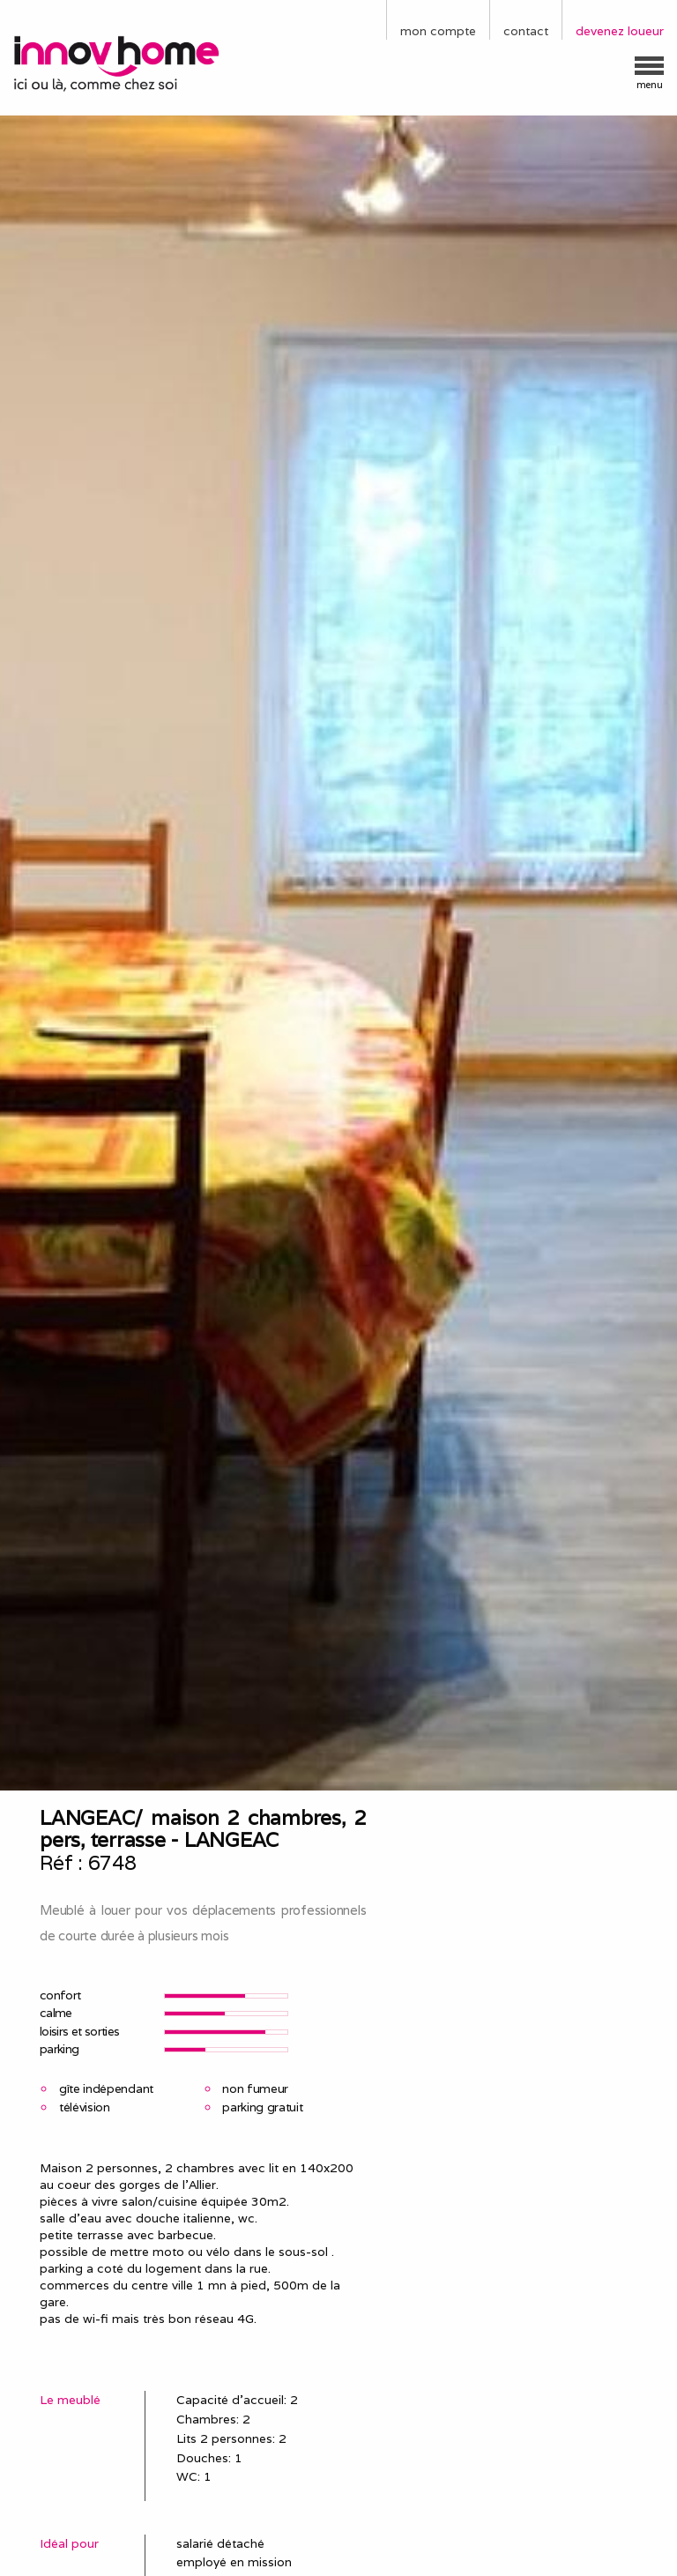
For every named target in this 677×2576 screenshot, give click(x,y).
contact (525, 31)
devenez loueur (620, 31)
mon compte (438, 31)
